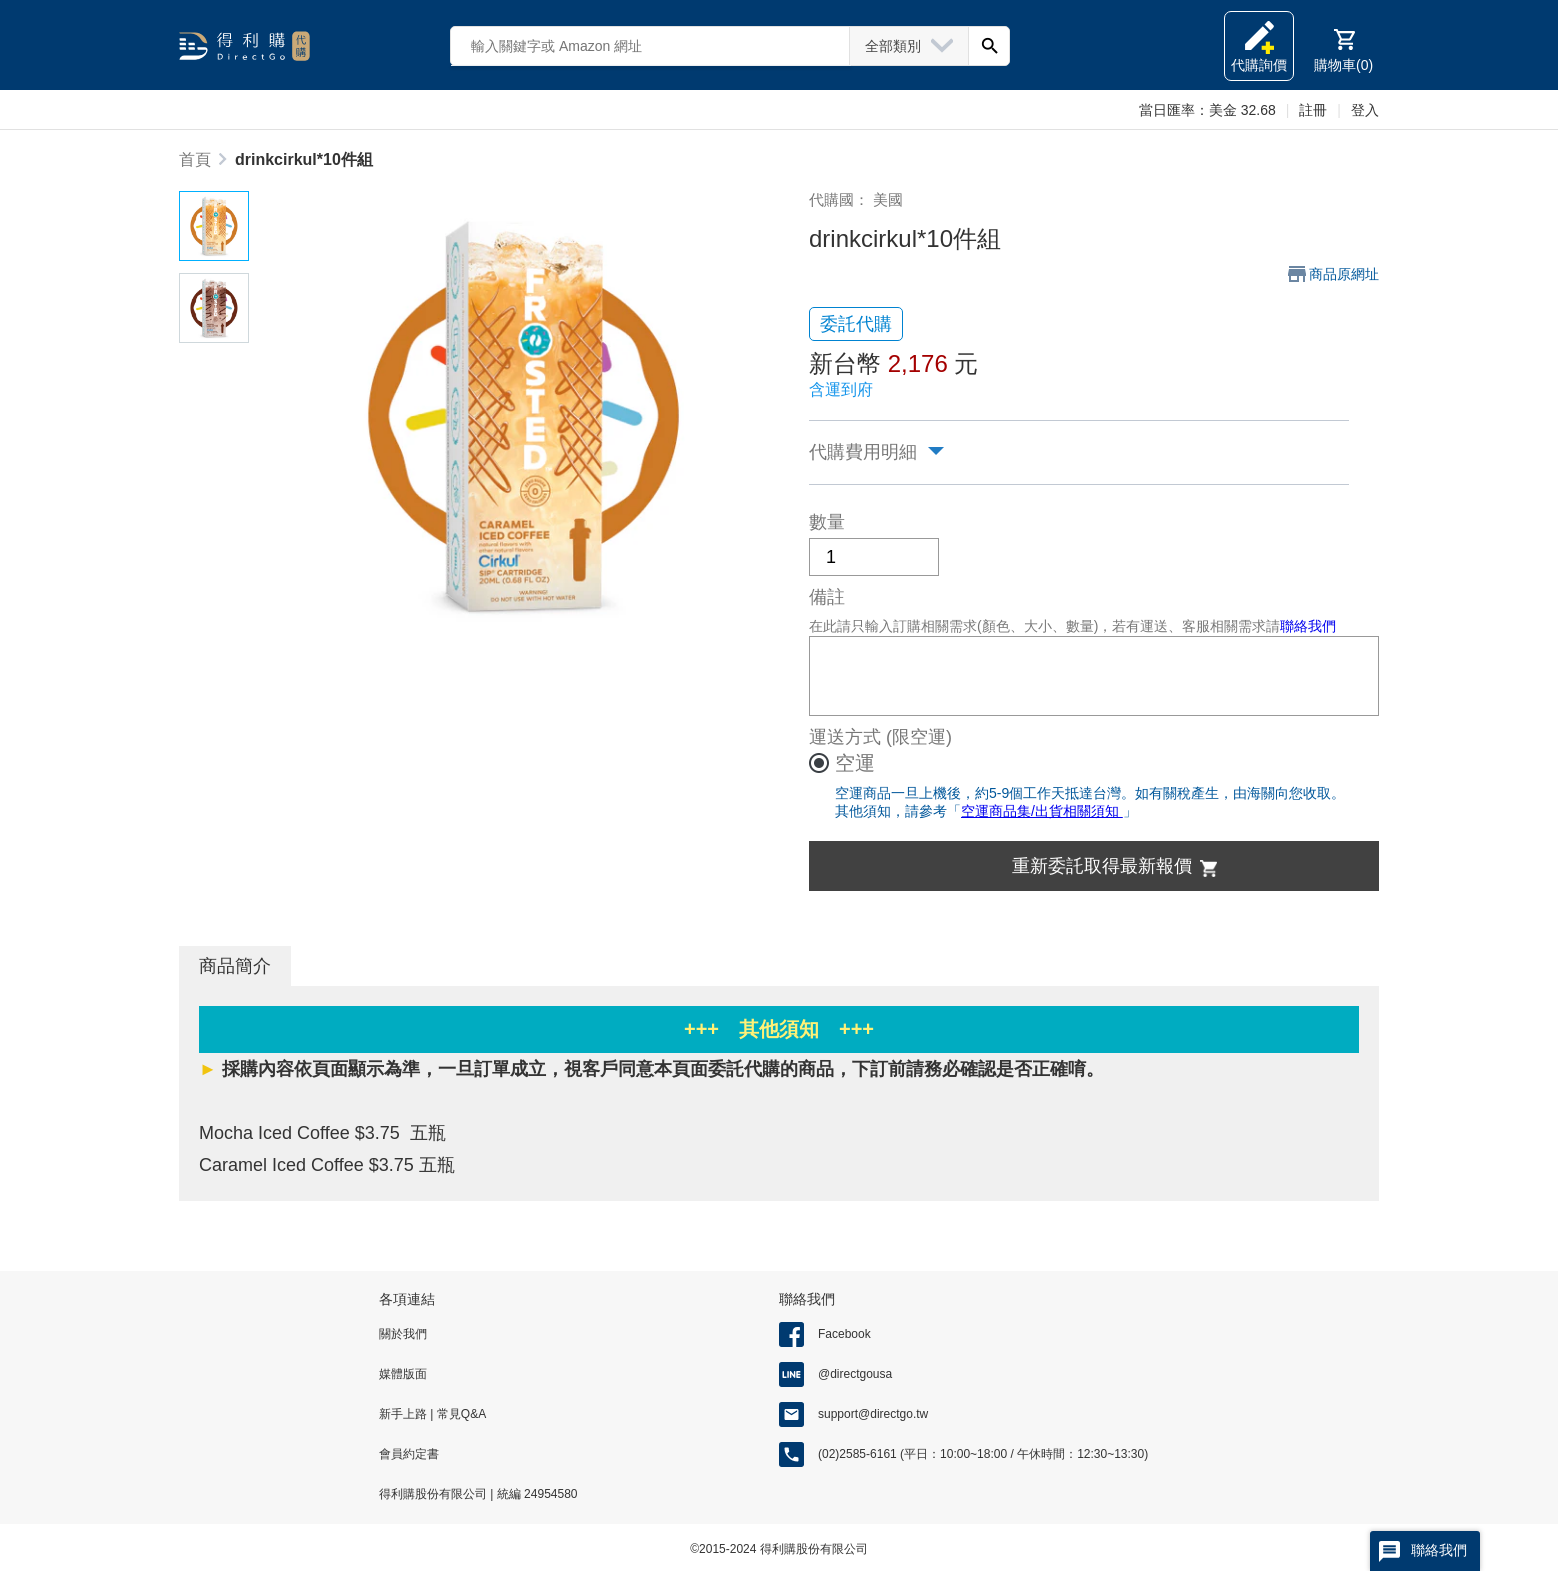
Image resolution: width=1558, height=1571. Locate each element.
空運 (855, 763)
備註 (827, 597)
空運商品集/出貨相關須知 (1042, 811)
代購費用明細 (863, 452)
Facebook (844, 1334)
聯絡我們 (1308, 626)
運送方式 (845, 737)
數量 (827, 522)
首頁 (195, 159)
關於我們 (403, 1334)
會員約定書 (409, 1454)
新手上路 (404, 1414)
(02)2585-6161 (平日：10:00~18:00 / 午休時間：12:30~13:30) (983, 1454)
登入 (1365, 110)
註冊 (1313, 110)
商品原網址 (1344, 274)
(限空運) (919, 737)
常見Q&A (459, 1414)
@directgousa (855, 1374)
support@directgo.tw (873, 1414)
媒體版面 (403, 1374)
